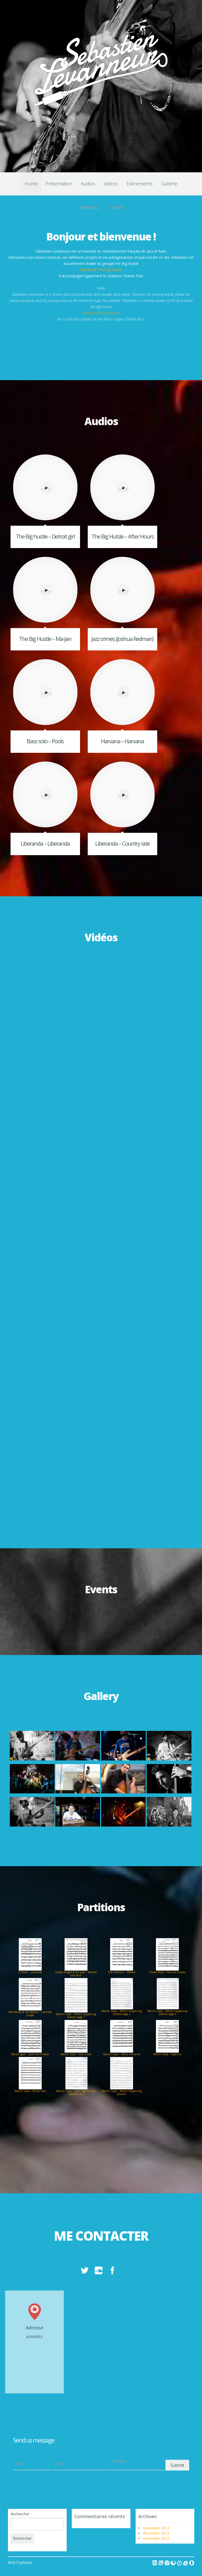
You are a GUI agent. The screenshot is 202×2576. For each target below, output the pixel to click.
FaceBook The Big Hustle (101, 269)
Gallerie (169, 184)
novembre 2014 (156, 2528)
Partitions (88, 207)
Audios (88, 184)
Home (31, 184)
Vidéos (111, 184)
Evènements (140, 184)
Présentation (58, 184)
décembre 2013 (156, 2533)
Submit (177, 2465)
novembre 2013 (156, 2538)
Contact (115, 207)
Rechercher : (21, 2513)
